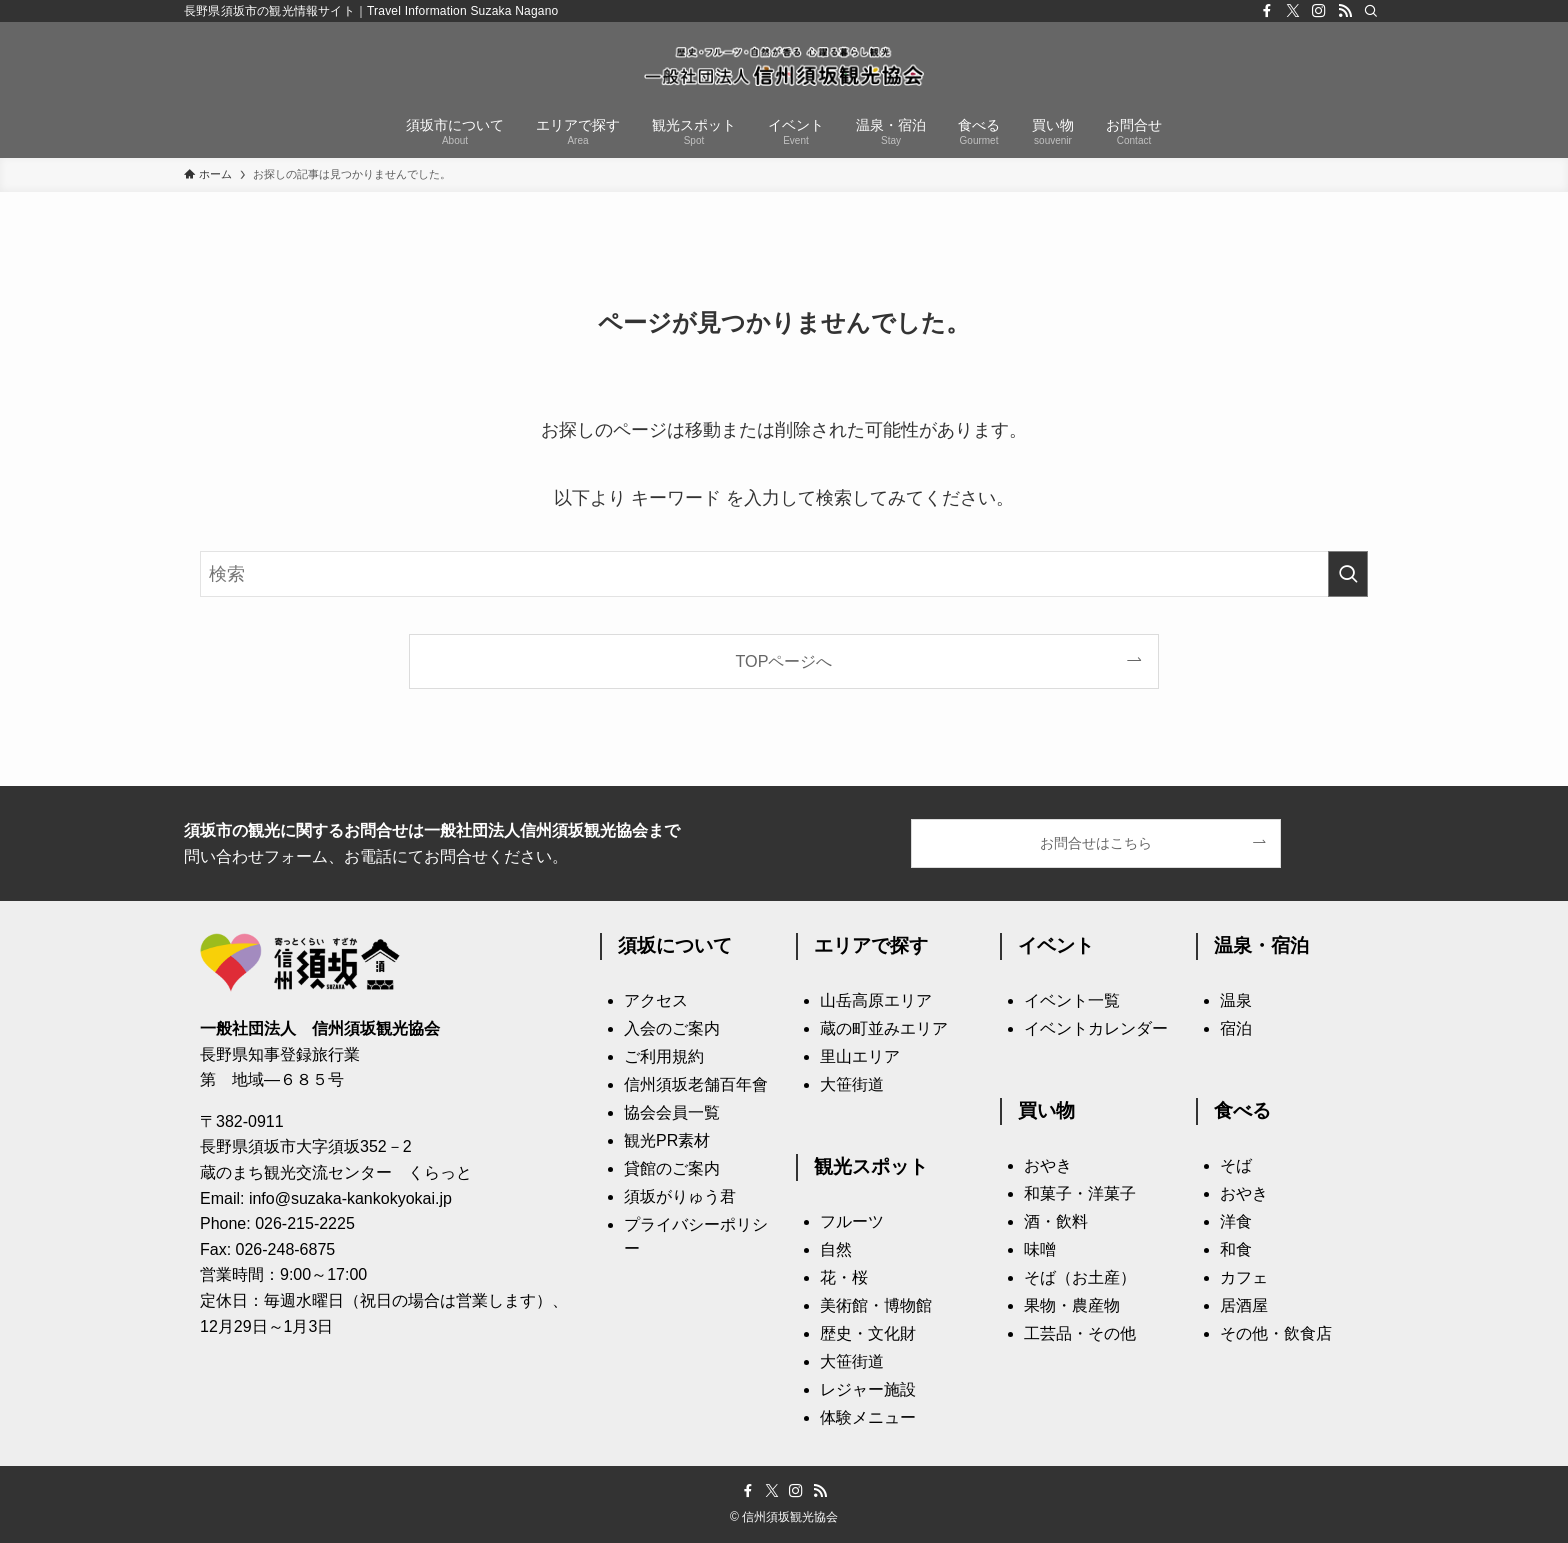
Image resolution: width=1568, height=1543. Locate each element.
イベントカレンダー (1096, 1028)
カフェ (1244, 1277)
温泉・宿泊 (1261, 945)
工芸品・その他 (1080, 1333)
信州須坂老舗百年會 (696, 1084)
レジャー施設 (868, 1389)
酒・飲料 (1056, 1221)
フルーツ (852, 1221)
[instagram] (1319, 11)
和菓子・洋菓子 (1080, 1193)
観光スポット (871, 1166)
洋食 (1236, 1221)
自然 (836, 1249)
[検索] (1371, 11)
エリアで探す (871, 945)
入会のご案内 (672, 1028)
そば (1236, 1165)
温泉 (1236, 1000)
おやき (1048, 1165)
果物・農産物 (1072, 1305)
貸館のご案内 (672, 1168)
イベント (1056, 945)
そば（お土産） (1080, 1277)
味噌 (1040, 1249)
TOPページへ (784, 661)
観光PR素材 (667, 1140)
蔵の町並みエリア (884, 1028)
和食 (1236, 1249)
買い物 (1046, 1110)
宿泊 (1236, 1028)
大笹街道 (852, 1084)
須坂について (675, 945)
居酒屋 (1244, 1305)
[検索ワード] (784, 574)
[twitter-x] (1293, 11)
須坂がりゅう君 (680, 1196)
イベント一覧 (1072, 1000)
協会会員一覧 (672, 1112)
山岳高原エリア (876, 1000)
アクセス (656, 1000)
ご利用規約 (664, 1056)
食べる (1242, 1110)
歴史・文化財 (868, 1333)
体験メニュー (868, 1417)
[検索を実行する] (1348, 574)
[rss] (1345, 11)
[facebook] (1267, 11)
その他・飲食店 (1276, 1333)
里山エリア (860, 1056)
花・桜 (844, 1277)
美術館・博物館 (876, 1305)
